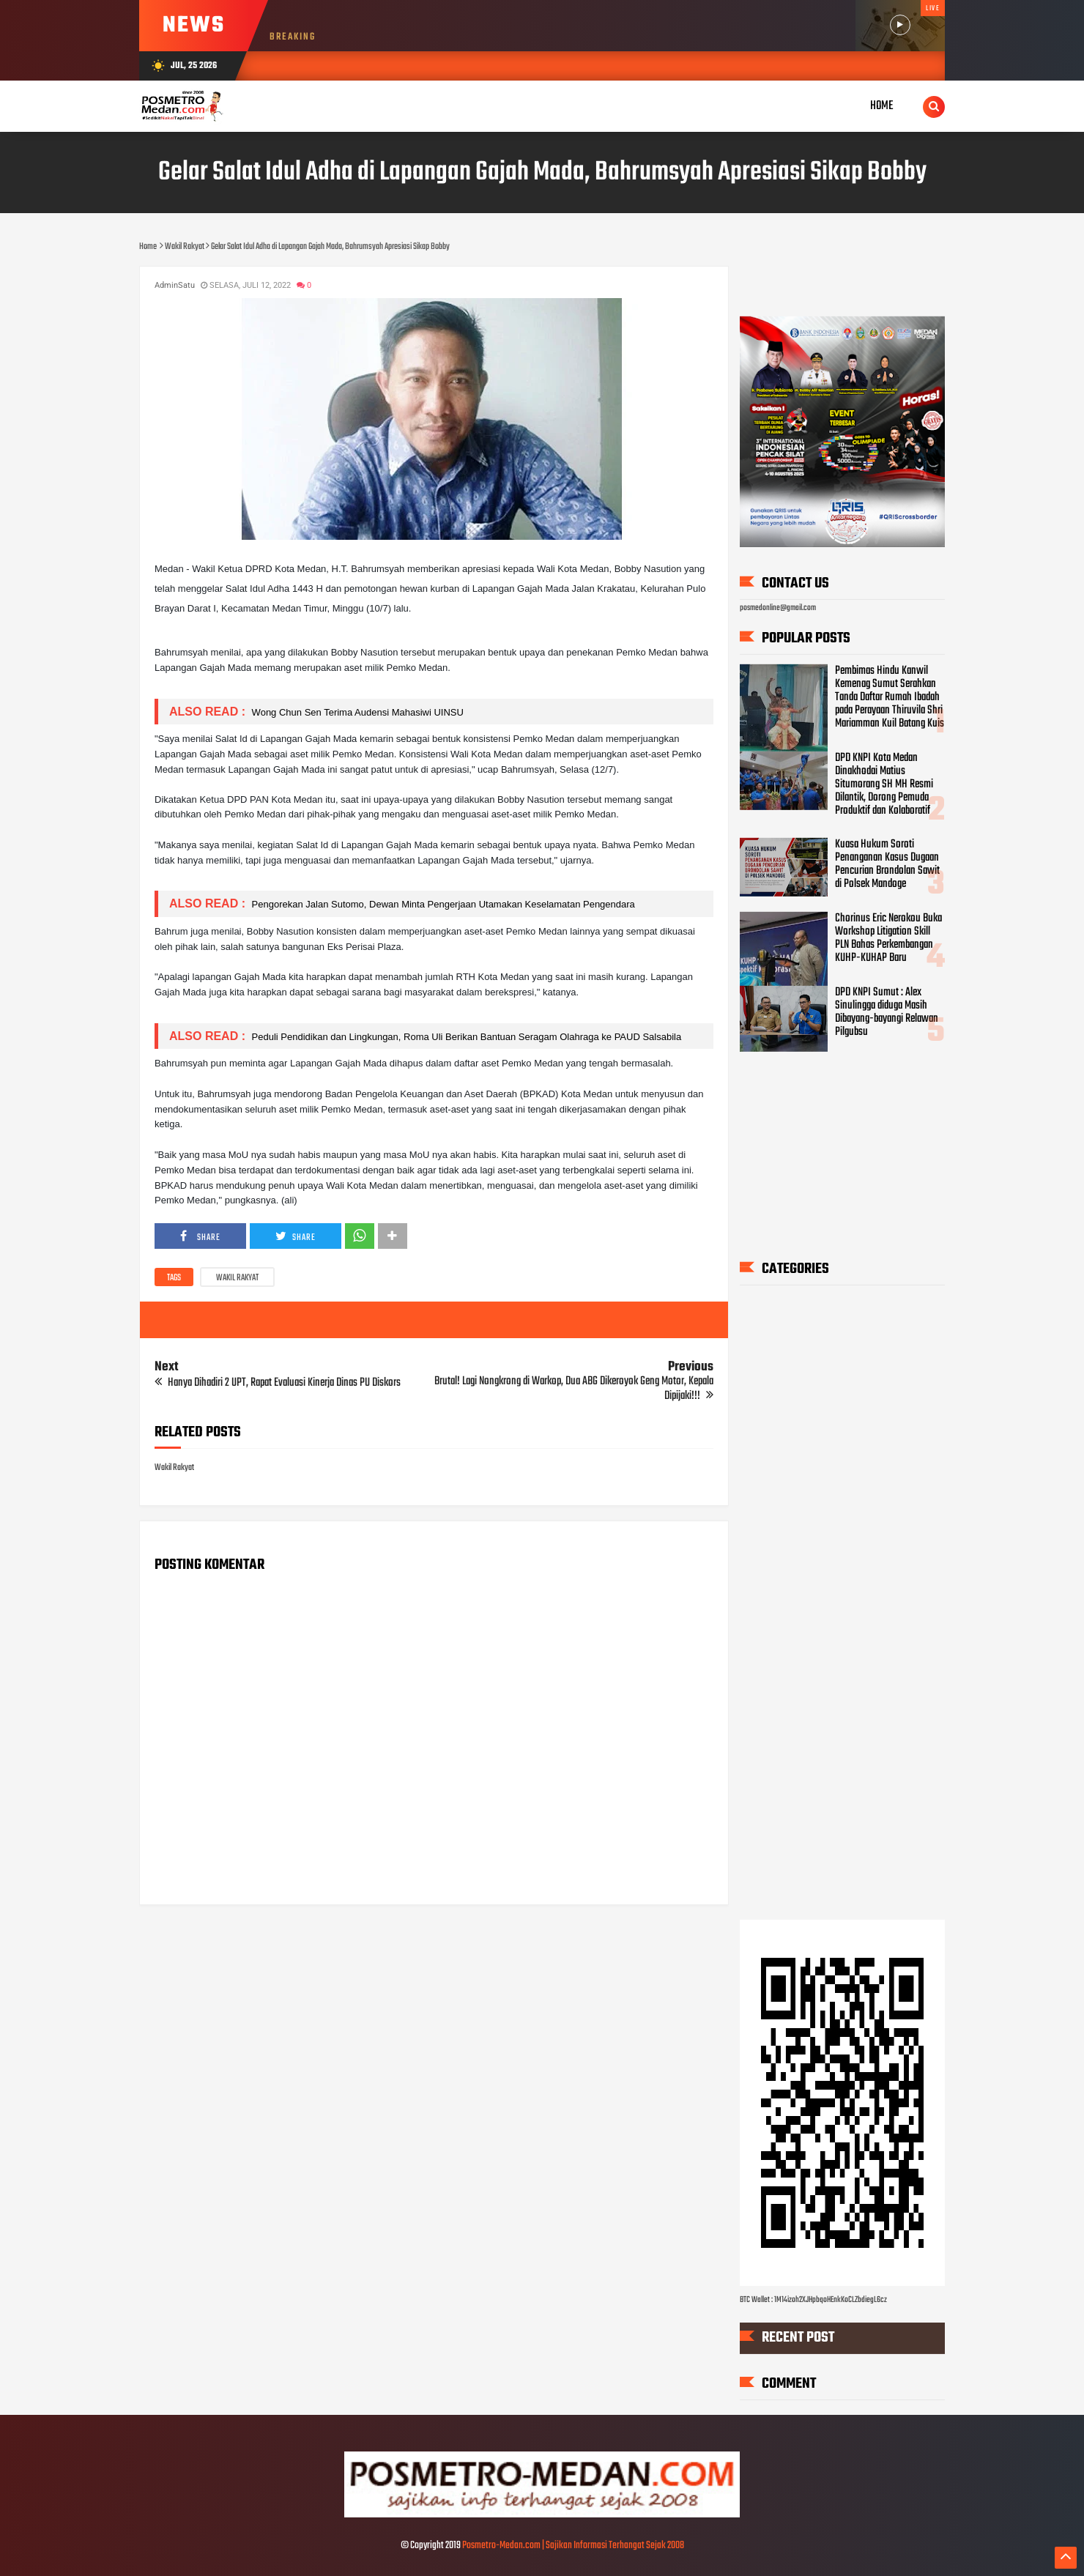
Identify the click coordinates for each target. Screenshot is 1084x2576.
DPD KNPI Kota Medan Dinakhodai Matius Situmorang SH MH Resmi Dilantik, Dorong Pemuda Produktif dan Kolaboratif (884, 784)
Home (882, 106)
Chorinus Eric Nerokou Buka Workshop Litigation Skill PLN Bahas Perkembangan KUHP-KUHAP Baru (888, 938)
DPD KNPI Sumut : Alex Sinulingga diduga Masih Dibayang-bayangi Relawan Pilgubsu (886, 1012)
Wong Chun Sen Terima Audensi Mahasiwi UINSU (356, 712)
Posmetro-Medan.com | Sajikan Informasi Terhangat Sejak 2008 (573, 2545)
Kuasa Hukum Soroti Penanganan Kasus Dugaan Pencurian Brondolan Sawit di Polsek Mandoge (887, 864)
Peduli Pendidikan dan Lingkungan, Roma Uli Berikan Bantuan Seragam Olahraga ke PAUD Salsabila (465, 1036)
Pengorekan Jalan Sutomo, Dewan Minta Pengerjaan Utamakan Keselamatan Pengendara (442, 904)
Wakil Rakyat (237, 1278)
